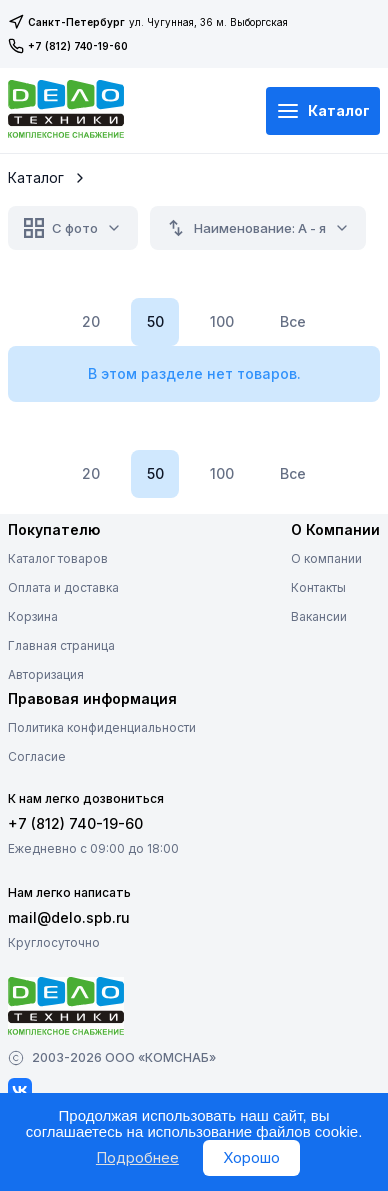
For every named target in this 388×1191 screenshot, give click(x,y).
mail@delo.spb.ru (69, 917)
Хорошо (251, 1157)
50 (155, 321)
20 (91, 321)
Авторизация (46, 674)
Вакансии (319, 616)
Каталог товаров (58, 558)
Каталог (323, 111)
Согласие (37, 756)
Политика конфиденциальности (102, 727)
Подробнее (137, 1157)
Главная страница (61, 645)
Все (293, 321)
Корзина (33, 616)
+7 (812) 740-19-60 (68, 46)
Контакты (318, 587)
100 (222, 321)
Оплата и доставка (63, 587)
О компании (326, 558)
